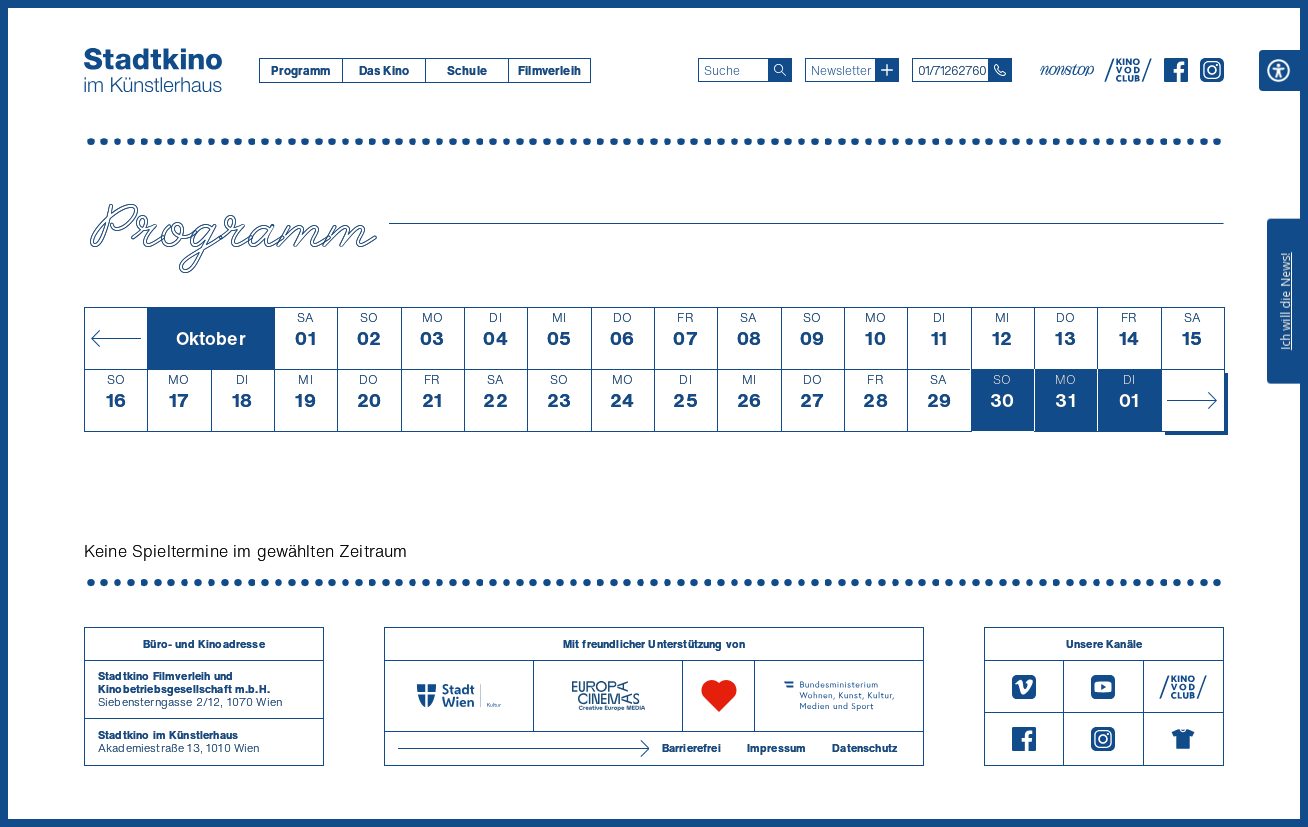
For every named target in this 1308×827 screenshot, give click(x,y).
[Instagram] (1212, 76)
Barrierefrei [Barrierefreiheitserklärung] (691, 748)
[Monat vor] (1192, 400)
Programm (300, 70)
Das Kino (384, 70)
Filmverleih (549, 70)
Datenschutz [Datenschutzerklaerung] (864, 748)
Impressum (776, 748)
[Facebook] (1176, 76)
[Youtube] (1103, 686)
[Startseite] (153, 70)
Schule (467, 70)
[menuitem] (300, 70)
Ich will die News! (1285, 301)
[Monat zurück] (115, 338)
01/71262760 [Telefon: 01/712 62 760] (952, 70)
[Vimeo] (1024, 686)
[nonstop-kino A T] (1069, 70)
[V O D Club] (1128, 76)
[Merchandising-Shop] (1183, 739)
